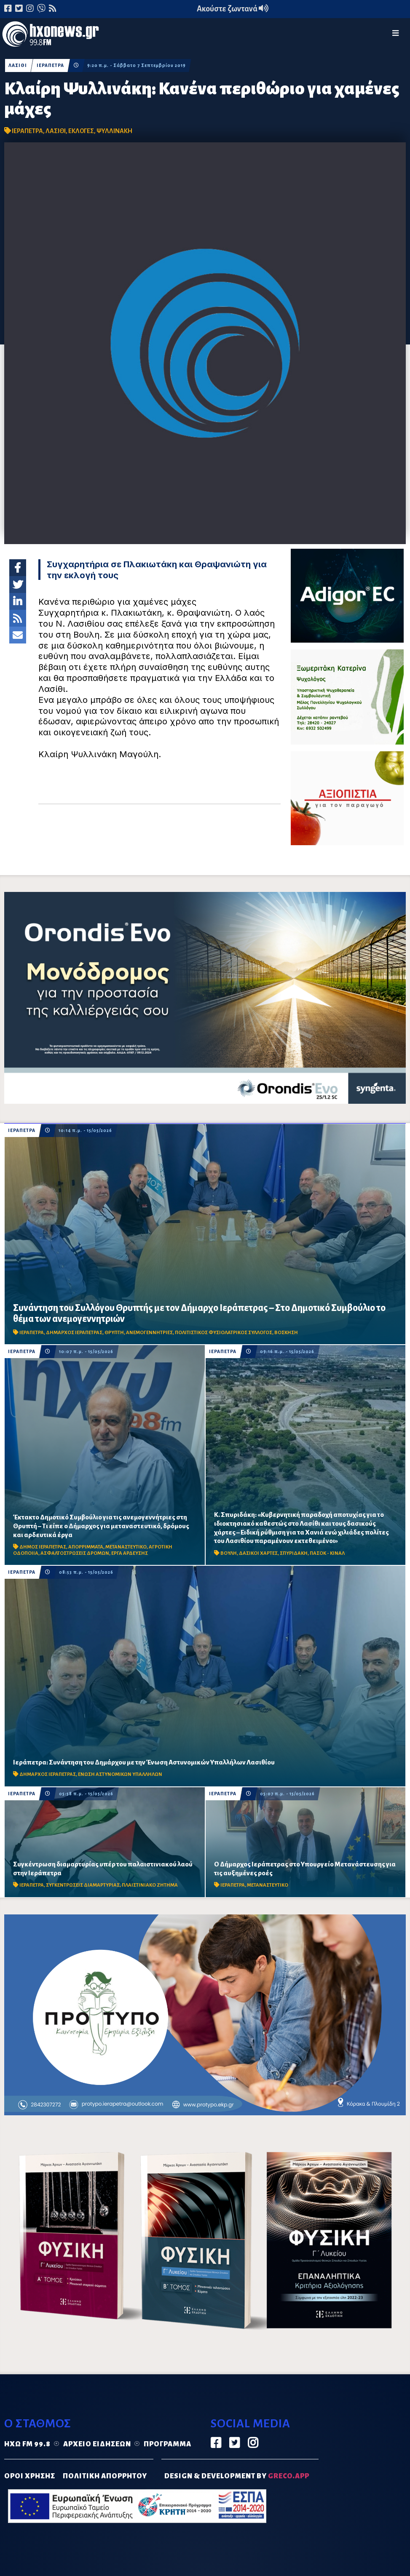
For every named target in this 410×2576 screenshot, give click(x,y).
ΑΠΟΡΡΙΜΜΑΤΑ (85, 1547)
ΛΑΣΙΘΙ (17, 65)
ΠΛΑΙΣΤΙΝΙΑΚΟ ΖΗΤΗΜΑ (150, 1885)
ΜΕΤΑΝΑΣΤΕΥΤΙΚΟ (126, 1547)
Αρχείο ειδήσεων (97, 2444)
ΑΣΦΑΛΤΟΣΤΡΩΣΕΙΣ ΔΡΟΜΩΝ (74, 1553)
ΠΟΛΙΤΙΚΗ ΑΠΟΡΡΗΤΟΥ (105, 2476)
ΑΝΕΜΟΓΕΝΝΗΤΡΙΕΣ (149, 1332)
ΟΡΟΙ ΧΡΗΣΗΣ (29, 2476)
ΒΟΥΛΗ (228, 1553)
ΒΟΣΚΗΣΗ (286, 1332)
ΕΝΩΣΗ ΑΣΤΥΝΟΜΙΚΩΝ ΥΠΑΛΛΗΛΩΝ (120, 1774)
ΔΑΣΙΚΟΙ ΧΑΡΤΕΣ (258, 1553)
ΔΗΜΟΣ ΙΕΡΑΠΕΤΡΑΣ (42, 1547)
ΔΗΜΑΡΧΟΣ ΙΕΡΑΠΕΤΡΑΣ (74, 1332)
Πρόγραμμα (167, 2444)
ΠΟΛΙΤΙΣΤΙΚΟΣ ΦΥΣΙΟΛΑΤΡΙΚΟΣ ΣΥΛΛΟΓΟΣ (223, 1332)
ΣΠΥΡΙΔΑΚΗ (294, 1553)
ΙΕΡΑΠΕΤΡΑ (50, 65)
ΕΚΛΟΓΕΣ (81, 131)
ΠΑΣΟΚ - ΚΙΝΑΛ (327, 1553)
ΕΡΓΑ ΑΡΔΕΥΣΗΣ (129, 1553)
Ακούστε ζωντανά (232, 9)
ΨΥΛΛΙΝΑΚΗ (114, 131)
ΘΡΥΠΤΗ (114, 1332)
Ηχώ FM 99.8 (27, 2444)
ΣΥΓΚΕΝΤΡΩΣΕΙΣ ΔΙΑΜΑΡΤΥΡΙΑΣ (83, 1885)
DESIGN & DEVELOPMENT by (236, 2476)
